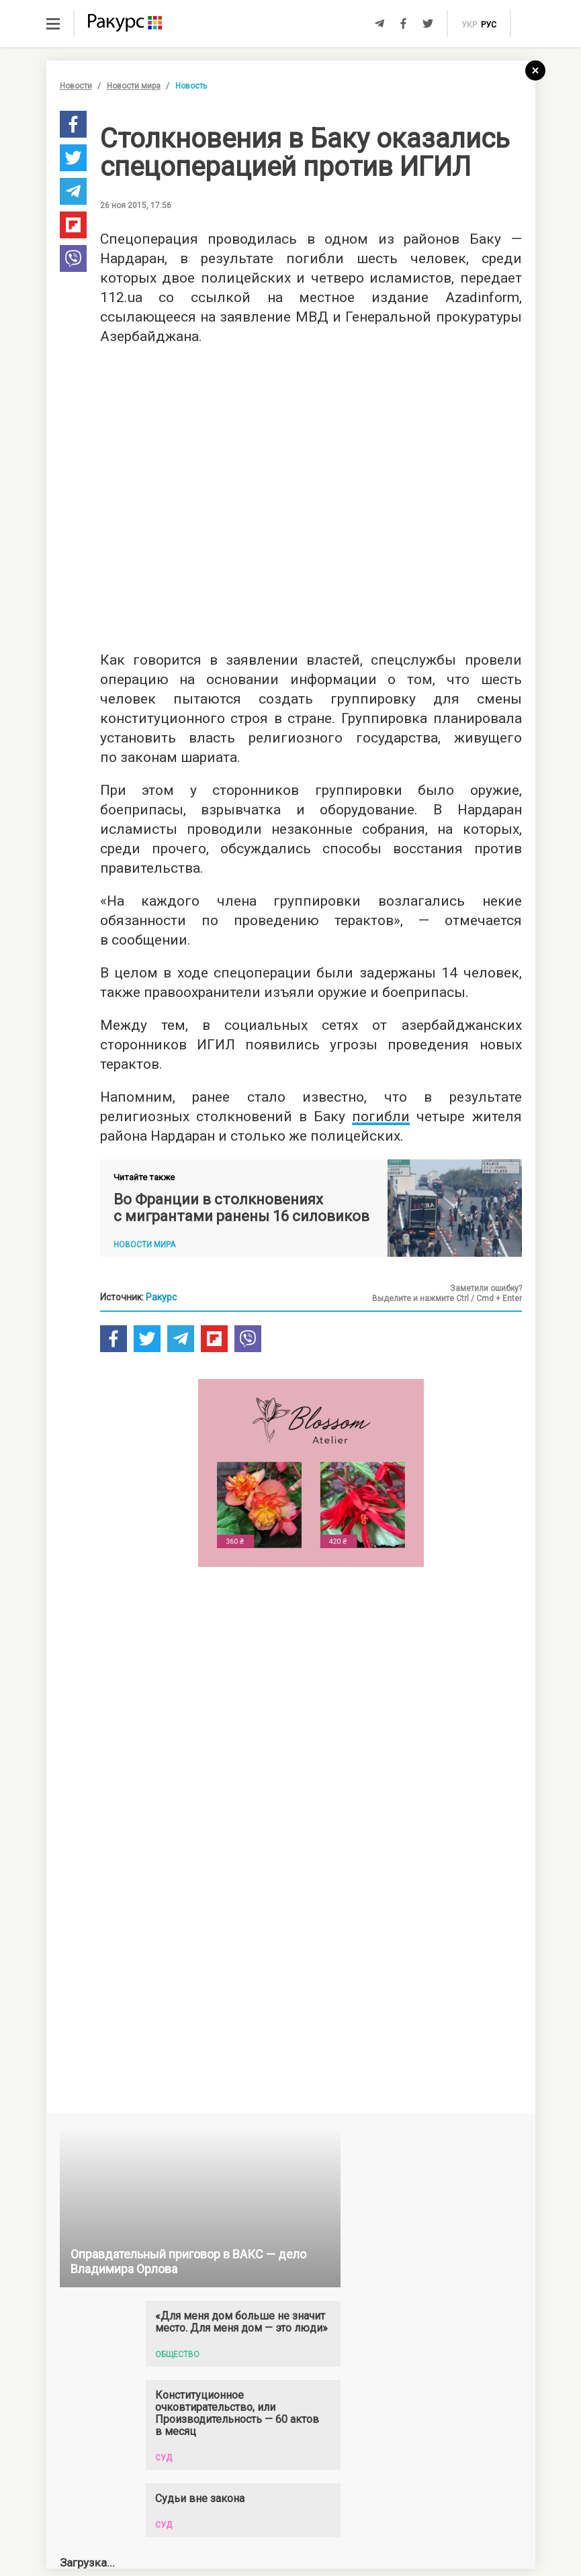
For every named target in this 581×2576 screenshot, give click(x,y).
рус (488, 25)
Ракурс (161, 1297)
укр (469, 25)
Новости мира (134, 86)
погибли (381, 1116)
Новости (76, 86)
